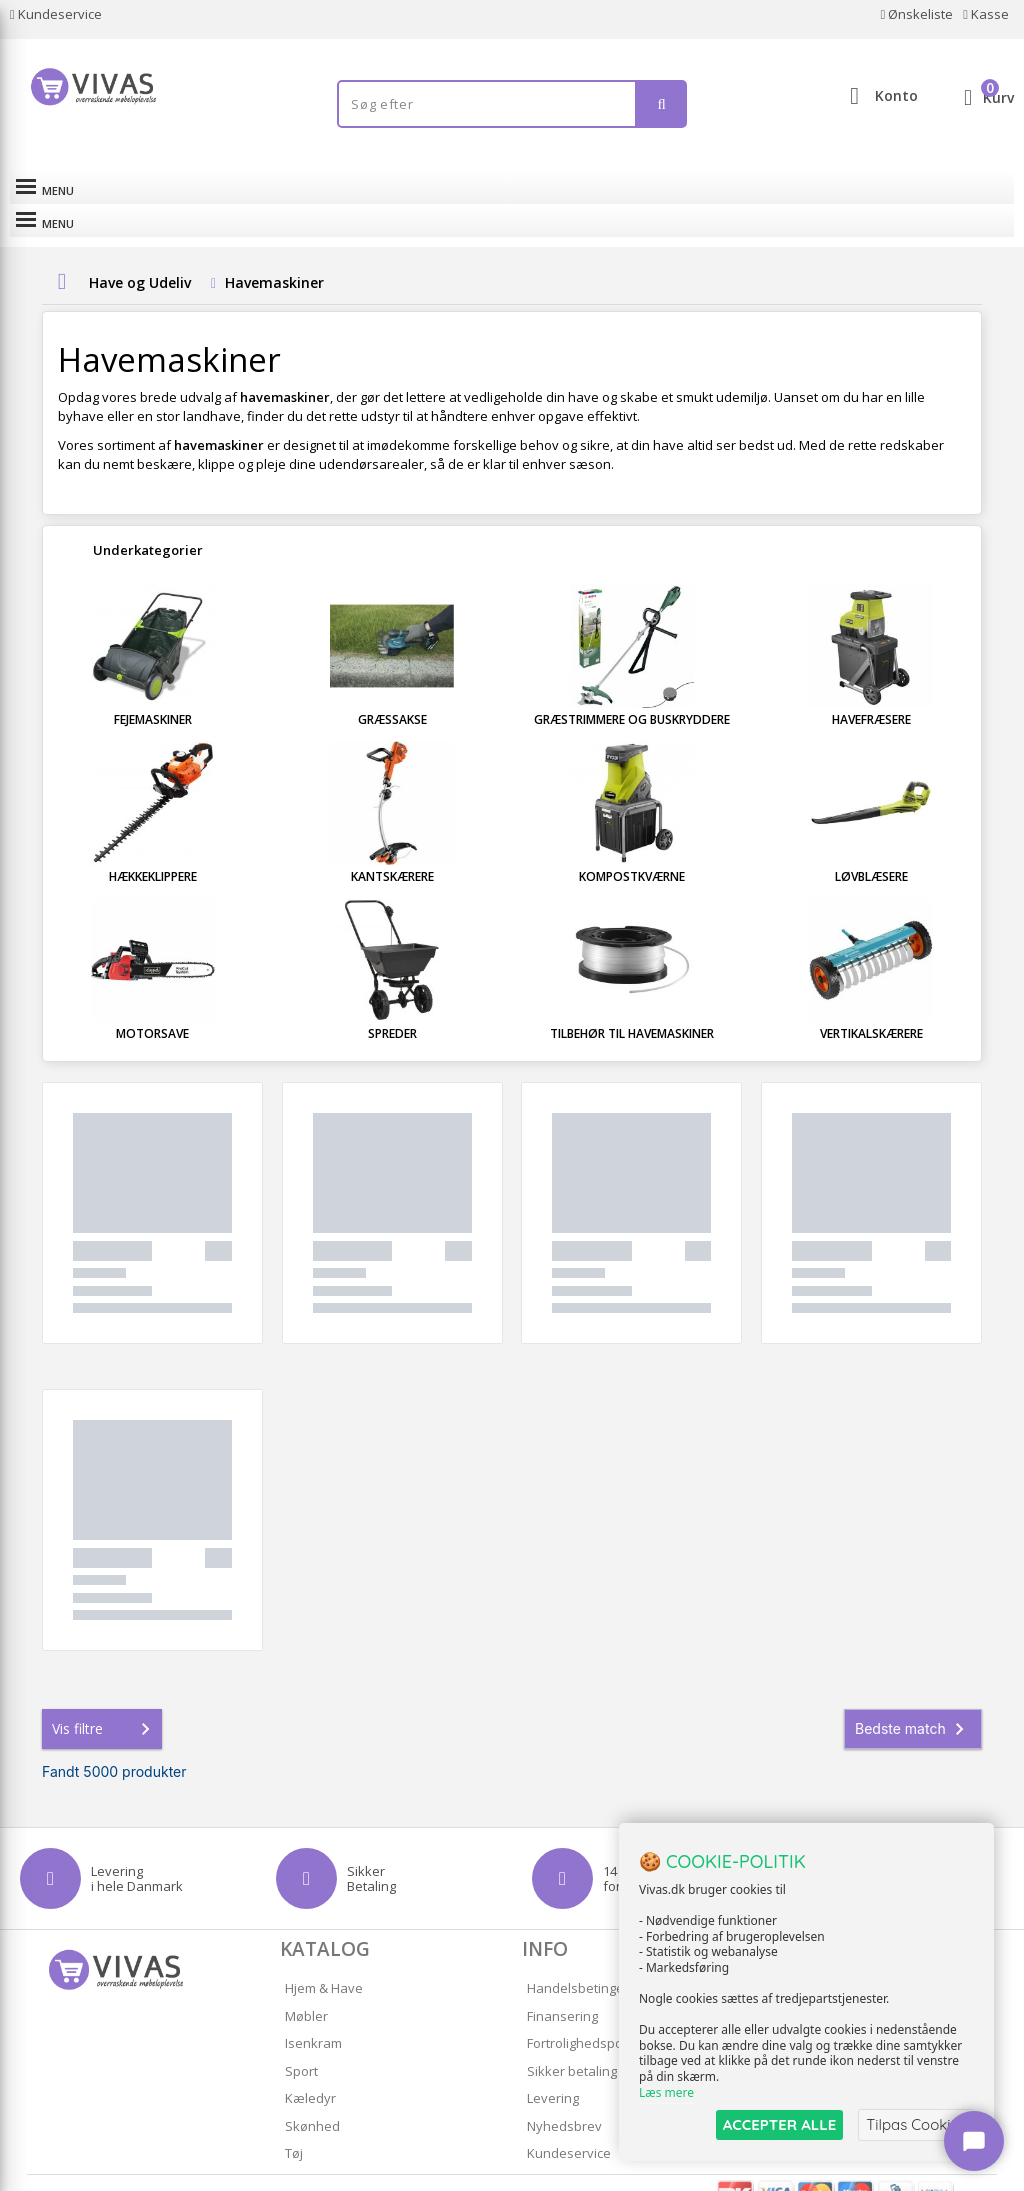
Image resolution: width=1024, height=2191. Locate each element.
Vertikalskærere (871, 1000)
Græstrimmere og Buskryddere (632, 686)
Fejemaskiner (153, 686)
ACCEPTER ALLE (779, 2124)
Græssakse (392, 686)
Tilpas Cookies (916, 2124)
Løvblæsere (871, 843)
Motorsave (152, 1000)
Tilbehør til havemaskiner (632, 1000)
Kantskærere (392, 843)
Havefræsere (871, 686)
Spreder (392, 1000)
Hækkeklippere (153, 843)
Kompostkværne (632, 843)
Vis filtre (105, 1696)
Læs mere (666, 2092)
